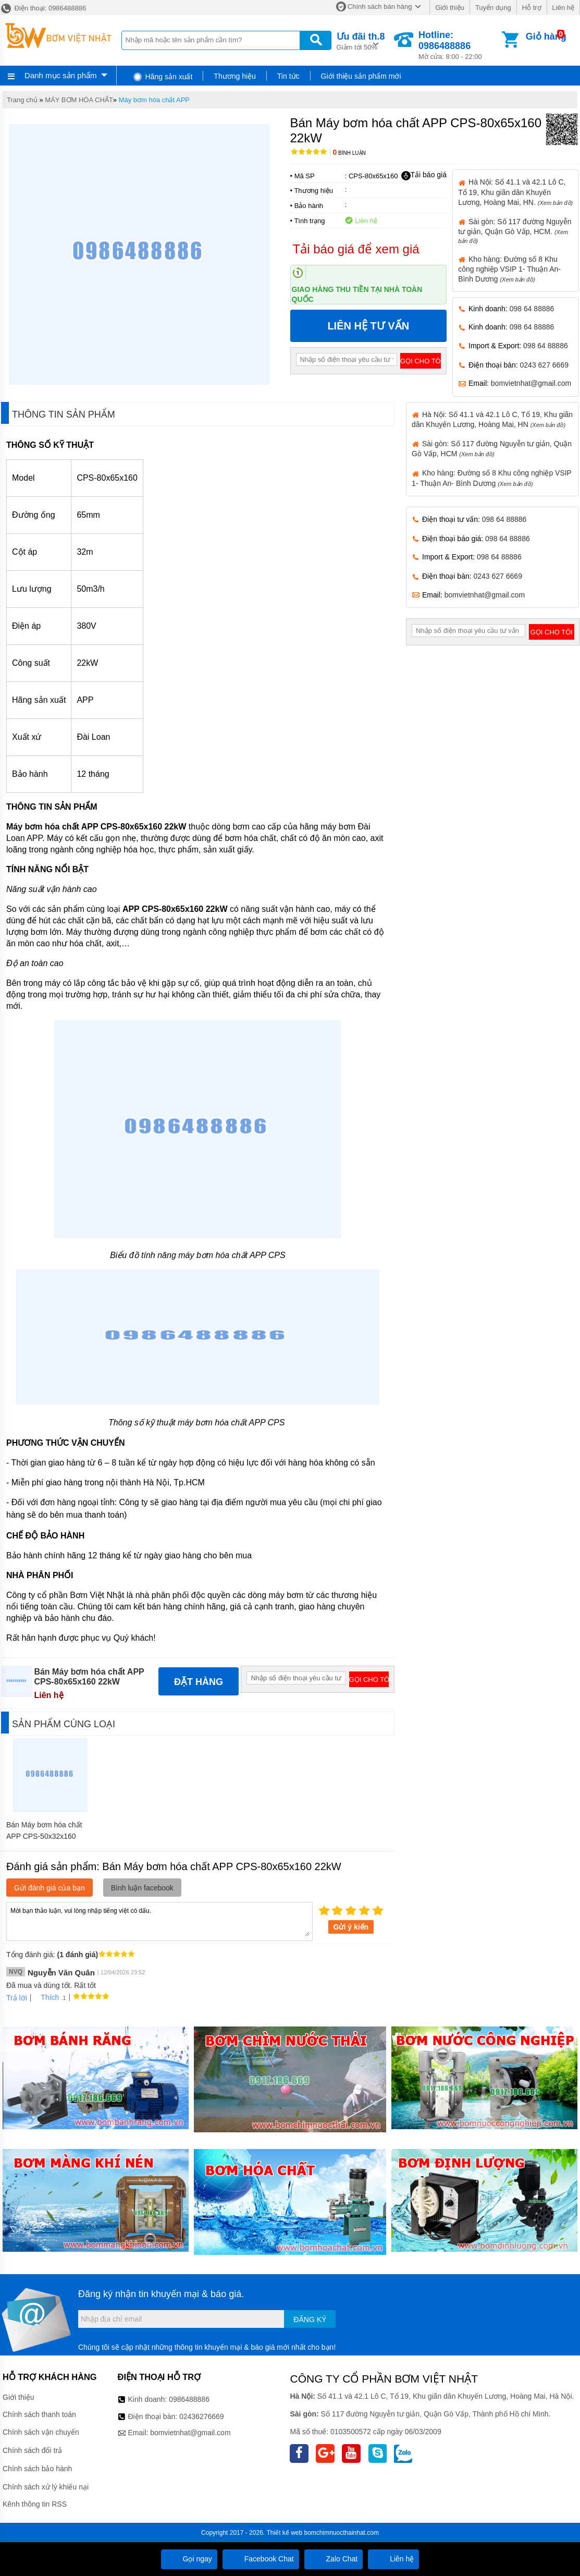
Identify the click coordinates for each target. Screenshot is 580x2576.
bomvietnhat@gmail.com (531, 383)
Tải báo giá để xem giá (356, 249)
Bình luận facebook (142, 1888)
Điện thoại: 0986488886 (43, 8)
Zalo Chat (334, 2559)
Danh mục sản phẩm (60, 75)
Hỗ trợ (531, 7)
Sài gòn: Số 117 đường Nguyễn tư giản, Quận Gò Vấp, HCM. (514, 230)
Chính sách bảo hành (37, 2468)
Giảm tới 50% (361, 40)
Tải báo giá (424, 175)
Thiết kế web (284, 2532)
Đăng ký (309, 2319)
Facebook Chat (261, 2559)
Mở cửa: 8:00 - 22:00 (459, 45)
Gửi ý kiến (351, 1927)
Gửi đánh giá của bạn (49, 1888)
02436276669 (201, 2416)
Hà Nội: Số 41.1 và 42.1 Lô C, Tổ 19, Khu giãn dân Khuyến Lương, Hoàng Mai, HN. (515, 192)
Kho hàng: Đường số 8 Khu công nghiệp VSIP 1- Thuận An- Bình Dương (509, 269)
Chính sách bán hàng (380, 6)
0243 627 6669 (544, 365)
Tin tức (288, 76)
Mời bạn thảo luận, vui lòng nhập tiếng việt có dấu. (159, 1920)
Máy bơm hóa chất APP (154, 100)
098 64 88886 (532, 308)
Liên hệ (563, 7)
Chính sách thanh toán (39, 2414)
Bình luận (349, 153)
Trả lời (16, 1998)
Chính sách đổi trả (32, 2450)
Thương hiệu (234, 76)
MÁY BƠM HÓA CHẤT (79, 100)
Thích (46, 1997)
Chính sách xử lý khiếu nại (46, 2487)
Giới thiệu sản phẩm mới (361, 76)
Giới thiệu (449, 7)
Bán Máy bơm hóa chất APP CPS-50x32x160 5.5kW (44, 1836)
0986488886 (189, 2399)
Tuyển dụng (493, 7)
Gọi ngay (189, 2559)
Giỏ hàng (546, 36)
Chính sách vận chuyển (41, 2432)
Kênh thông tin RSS (35, 2504)
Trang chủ (22, 100)
